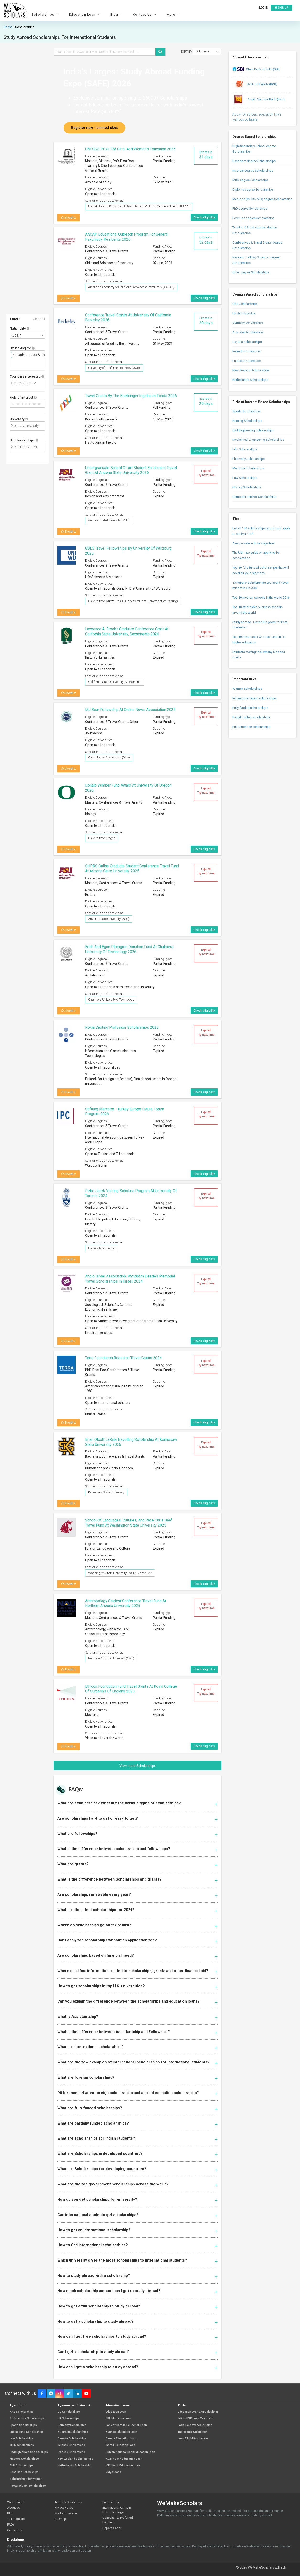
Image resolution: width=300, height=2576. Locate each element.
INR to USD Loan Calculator (196, 2418)
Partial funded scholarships (251, 717)
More (174, 14)
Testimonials (16, 2519)
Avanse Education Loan (121, 2431)
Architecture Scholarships (27, 2418)
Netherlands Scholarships (250, 380)
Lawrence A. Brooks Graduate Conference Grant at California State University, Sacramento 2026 (126, 631)
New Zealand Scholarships (250, 370)
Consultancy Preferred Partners (117, 2520)
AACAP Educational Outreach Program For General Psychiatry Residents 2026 (126, 237)
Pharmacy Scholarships (248, 459)
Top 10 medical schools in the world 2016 (260, 597)
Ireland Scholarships (246, 351)
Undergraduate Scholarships (29, 2452)
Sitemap (60, 2519)
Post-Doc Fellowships (24, 2472)
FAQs (11, 2524)
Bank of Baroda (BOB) (254, 84)
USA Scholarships (244, 304)
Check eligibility (204, 217)
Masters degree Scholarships (252, 170)
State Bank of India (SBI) (256, 69)
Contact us (14, 2530)
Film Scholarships (244, 449)
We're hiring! (15, 2502)
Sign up (281, 7)
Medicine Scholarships (248, 468)
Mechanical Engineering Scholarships (258, 439)
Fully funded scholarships (250, 708)
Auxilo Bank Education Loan (124, 2458)
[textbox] (12, 362)
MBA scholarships (22, 2445)
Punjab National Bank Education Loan (130, 2452)
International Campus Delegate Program (117, 2510)
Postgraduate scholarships (28, 2485)
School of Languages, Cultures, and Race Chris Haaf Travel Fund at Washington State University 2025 (128, 1522)
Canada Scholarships (247, 342)
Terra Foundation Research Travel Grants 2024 (123, 1358)
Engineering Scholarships (27, 2431)
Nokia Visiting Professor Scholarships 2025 (122, 1027)
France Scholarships (246, 361)
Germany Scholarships (247, 322)
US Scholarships (69, 2411)
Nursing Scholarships (247, 421)
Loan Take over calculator (195, 2425)
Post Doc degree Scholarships (253, 218)
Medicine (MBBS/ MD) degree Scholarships (262, 199)
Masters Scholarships (24, 2458)
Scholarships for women (26, 2479)
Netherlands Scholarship (74, 2465)
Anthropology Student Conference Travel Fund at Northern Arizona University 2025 (125, 1603)
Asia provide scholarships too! (253, 543)
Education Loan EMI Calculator (198, 2411)
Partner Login (111, 2502)
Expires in (206, 154)
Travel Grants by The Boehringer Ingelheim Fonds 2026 (131, 395)
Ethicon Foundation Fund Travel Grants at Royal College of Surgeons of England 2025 (131, 1689)
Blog (117, 14)
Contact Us (145, 14)
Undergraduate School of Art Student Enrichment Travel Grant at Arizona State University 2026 (131, 470)
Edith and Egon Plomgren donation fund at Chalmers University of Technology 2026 (129, 949)
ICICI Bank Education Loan (123, 2465)
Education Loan (85, 14)
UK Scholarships (243, 313)
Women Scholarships (247, 688)
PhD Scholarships (21, 2465)
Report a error (111, 2528)
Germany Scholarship (72, 2425)
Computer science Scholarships (254, 496)
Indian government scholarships (254, 698)
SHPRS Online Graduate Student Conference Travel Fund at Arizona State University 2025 (132, 868)
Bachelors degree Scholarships (254, 161)
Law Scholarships (244, 478)
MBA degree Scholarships (250, 180)
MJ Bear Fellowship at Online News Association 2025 (130, 709)
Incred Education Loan (120, 2445)
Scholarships (46, 14)
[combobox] (27, 335)
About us (13, 2507)
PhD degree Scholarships (249, 208)
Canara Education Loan (121, 2438)
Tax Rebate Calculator (192, 2431)
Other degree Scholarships (250, 272)
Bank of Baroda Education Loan (126, 2425)
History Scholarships (246, 487)
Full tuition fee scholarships (251, 727)
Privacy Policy (64, 2507)
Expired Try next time (205, 473)
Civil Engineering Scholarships (253, 430)
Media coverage (66, 2513)
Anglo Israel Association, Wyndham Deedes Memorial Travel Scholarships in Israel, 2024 (130, 1278)
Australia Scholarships (247, 332)
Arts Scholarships (22, 2411)
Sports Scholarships (246, 411)
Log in (263, 7)
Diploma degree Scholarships (252, 189)
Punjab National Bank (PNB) (258, 100)
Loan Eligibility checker (193, 2438)
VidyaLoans (113, 2472)
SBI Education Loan (118, 2418)
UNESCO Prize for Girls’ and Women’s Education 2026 (130, 149)
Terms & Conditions (68, 2502)
